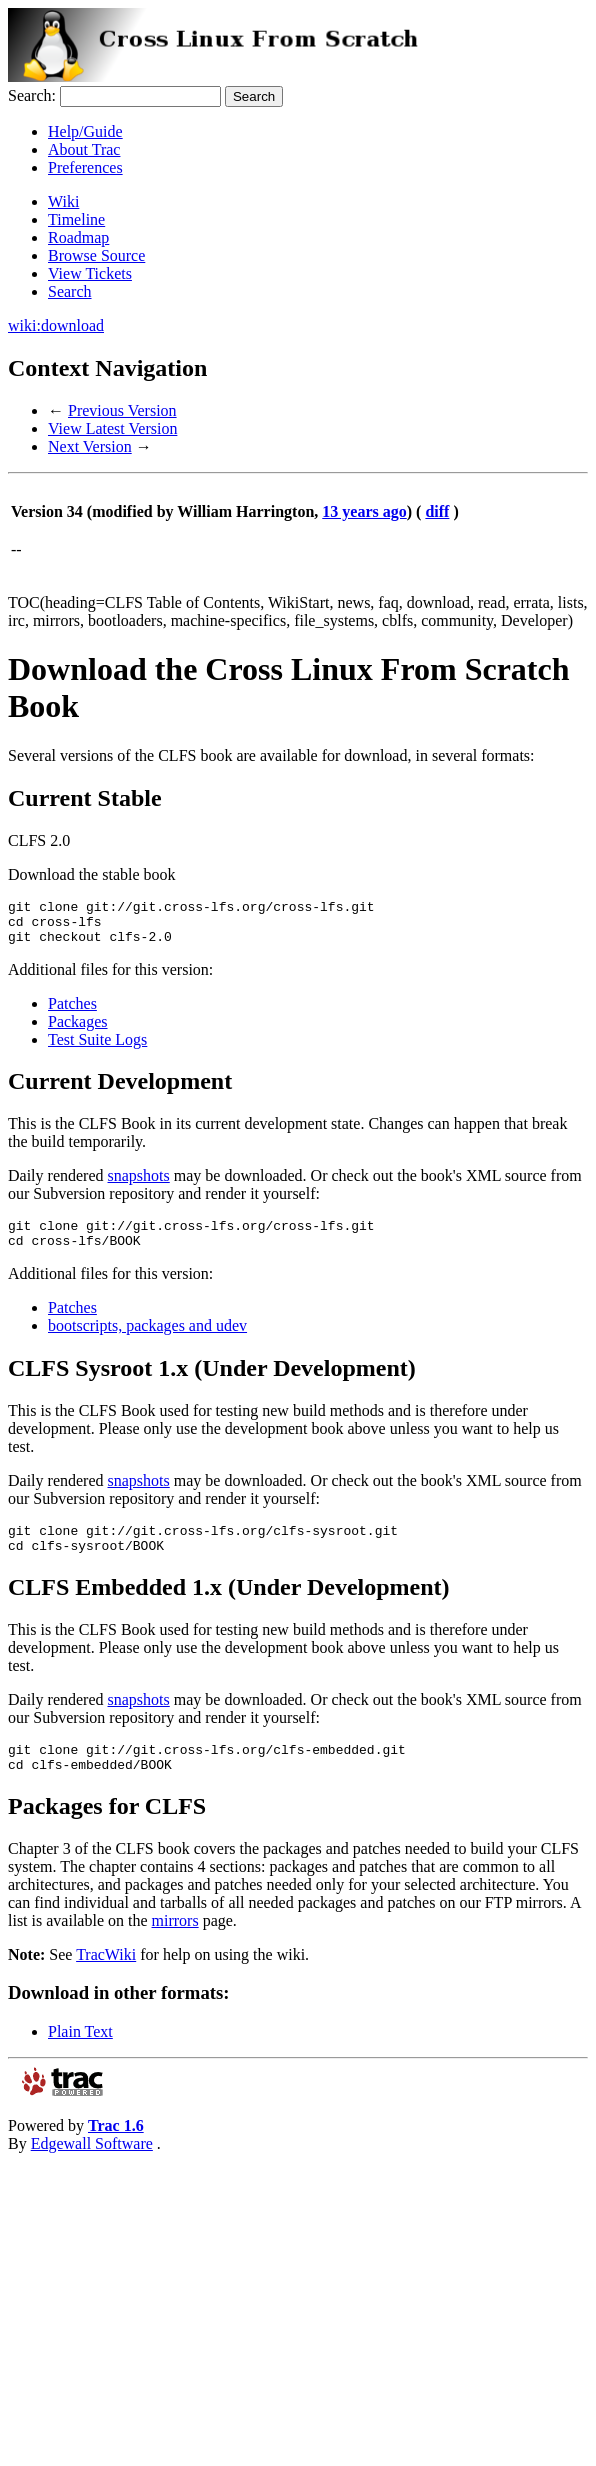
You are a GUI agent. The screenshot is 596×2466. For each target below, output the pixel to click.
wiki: (24, 325)
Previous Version (122, 410)
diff (437, 511)
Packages (78, 1030)
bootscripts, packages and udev (147, 1340)
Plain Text (80, 2058)
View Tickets (90, 273)
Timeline (76, 219)
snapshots (139, 1184)
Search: (32, 95)
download (72, 325)
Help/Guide (85, 131)
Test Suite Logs (97, 1048)
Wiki (63, 201)
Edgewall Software (92, 2170)
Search (70, 291)
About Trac (84, 149)
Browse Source (96, 255)
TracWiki (106, 1981)
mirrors (175, 1947)
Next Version (90, 446)
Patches (72, 1012)
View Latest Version (112, 428)
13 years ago (364, 511)
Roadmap (78, 237)
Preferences (85, 167)
